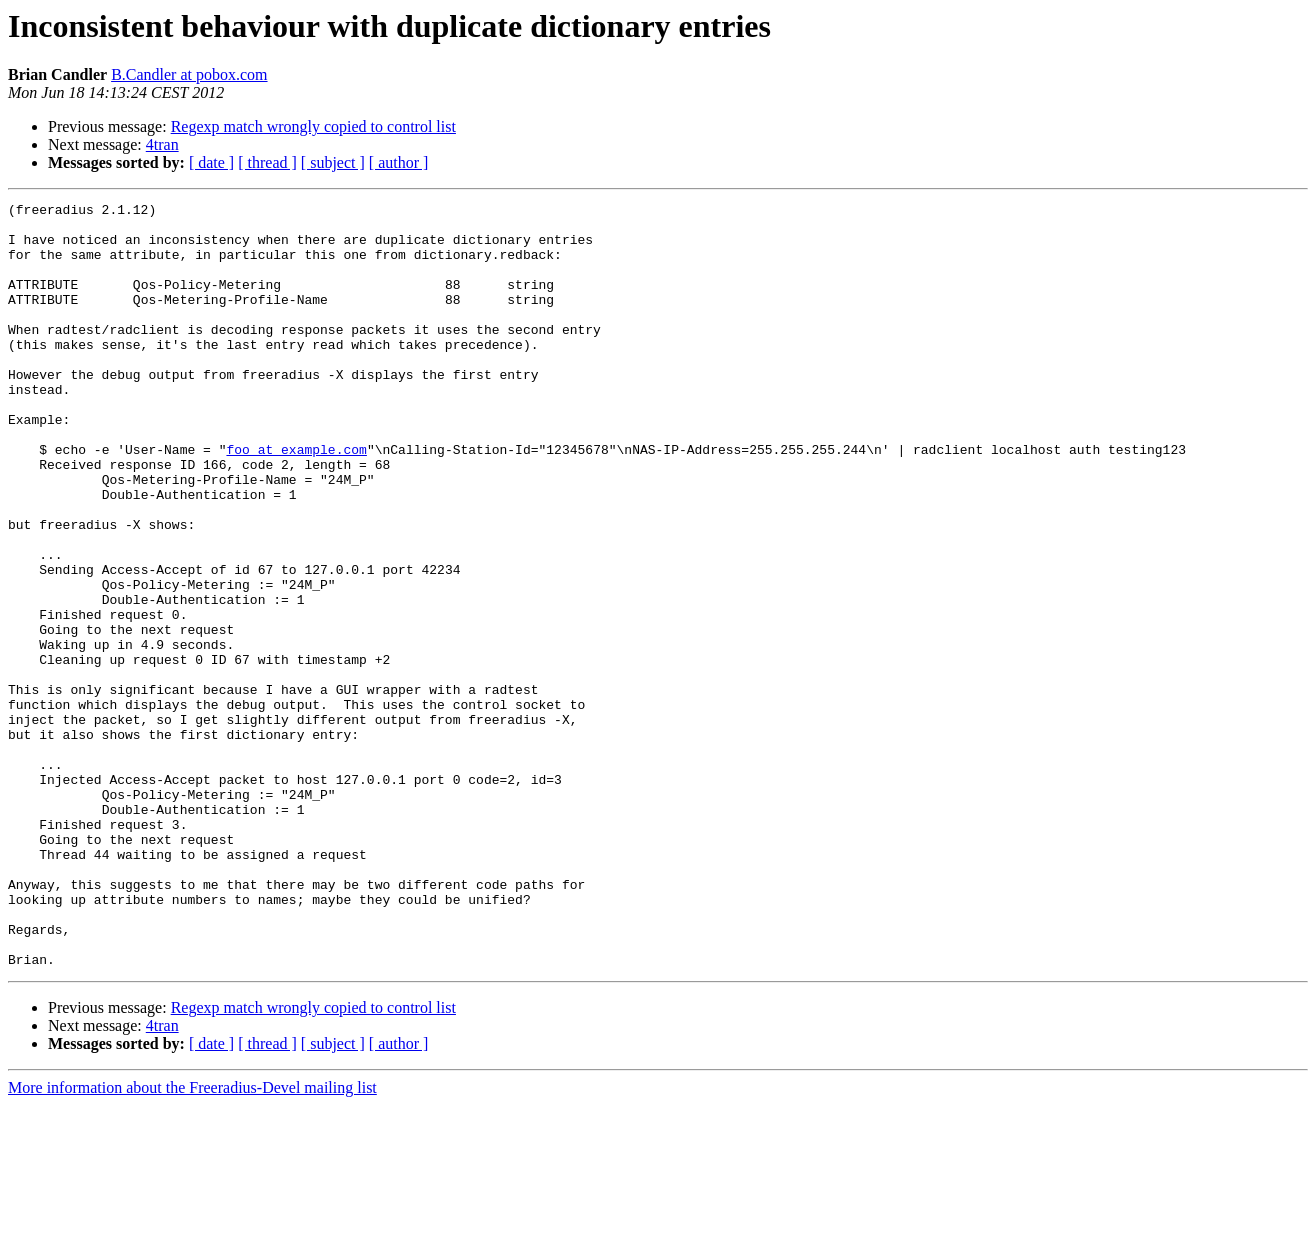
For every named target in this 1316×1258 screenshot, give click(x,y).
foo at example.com (296, 500)
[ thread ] (267, 162)
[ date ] (211, 162)
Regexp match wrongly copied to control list (313, 126)
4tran (162, 144)
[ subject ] (333, 162)
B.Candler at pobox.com (189, 74)
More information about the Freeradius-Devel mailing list (192, 1240)
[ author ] (399, 162)
